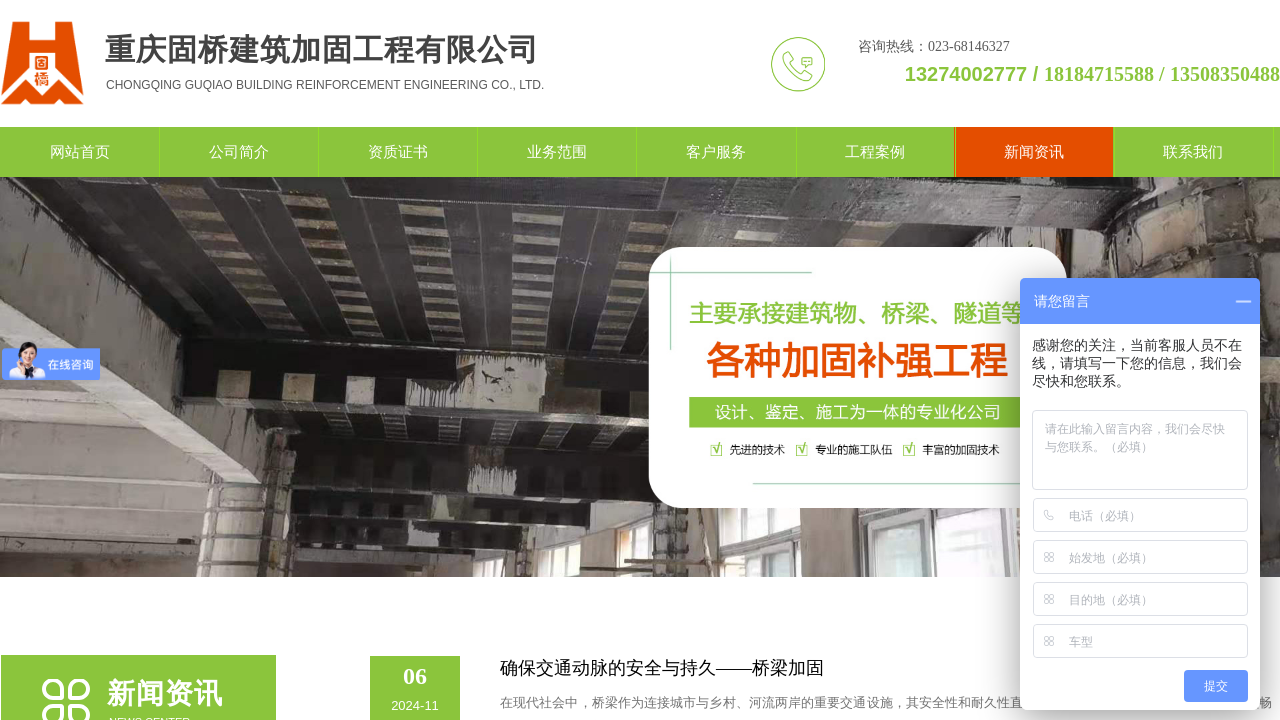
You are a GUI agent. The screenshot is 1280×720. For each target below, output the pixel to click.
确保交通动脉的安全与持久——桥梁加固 (662, 668)
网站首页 (80, 152)
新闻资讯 (1034, 152)
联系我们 (1193, 152)
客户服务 (716, 152)
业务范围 (557, 152)
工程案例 (875, 152)
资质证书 (398, 152)
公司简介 (239, 152)
